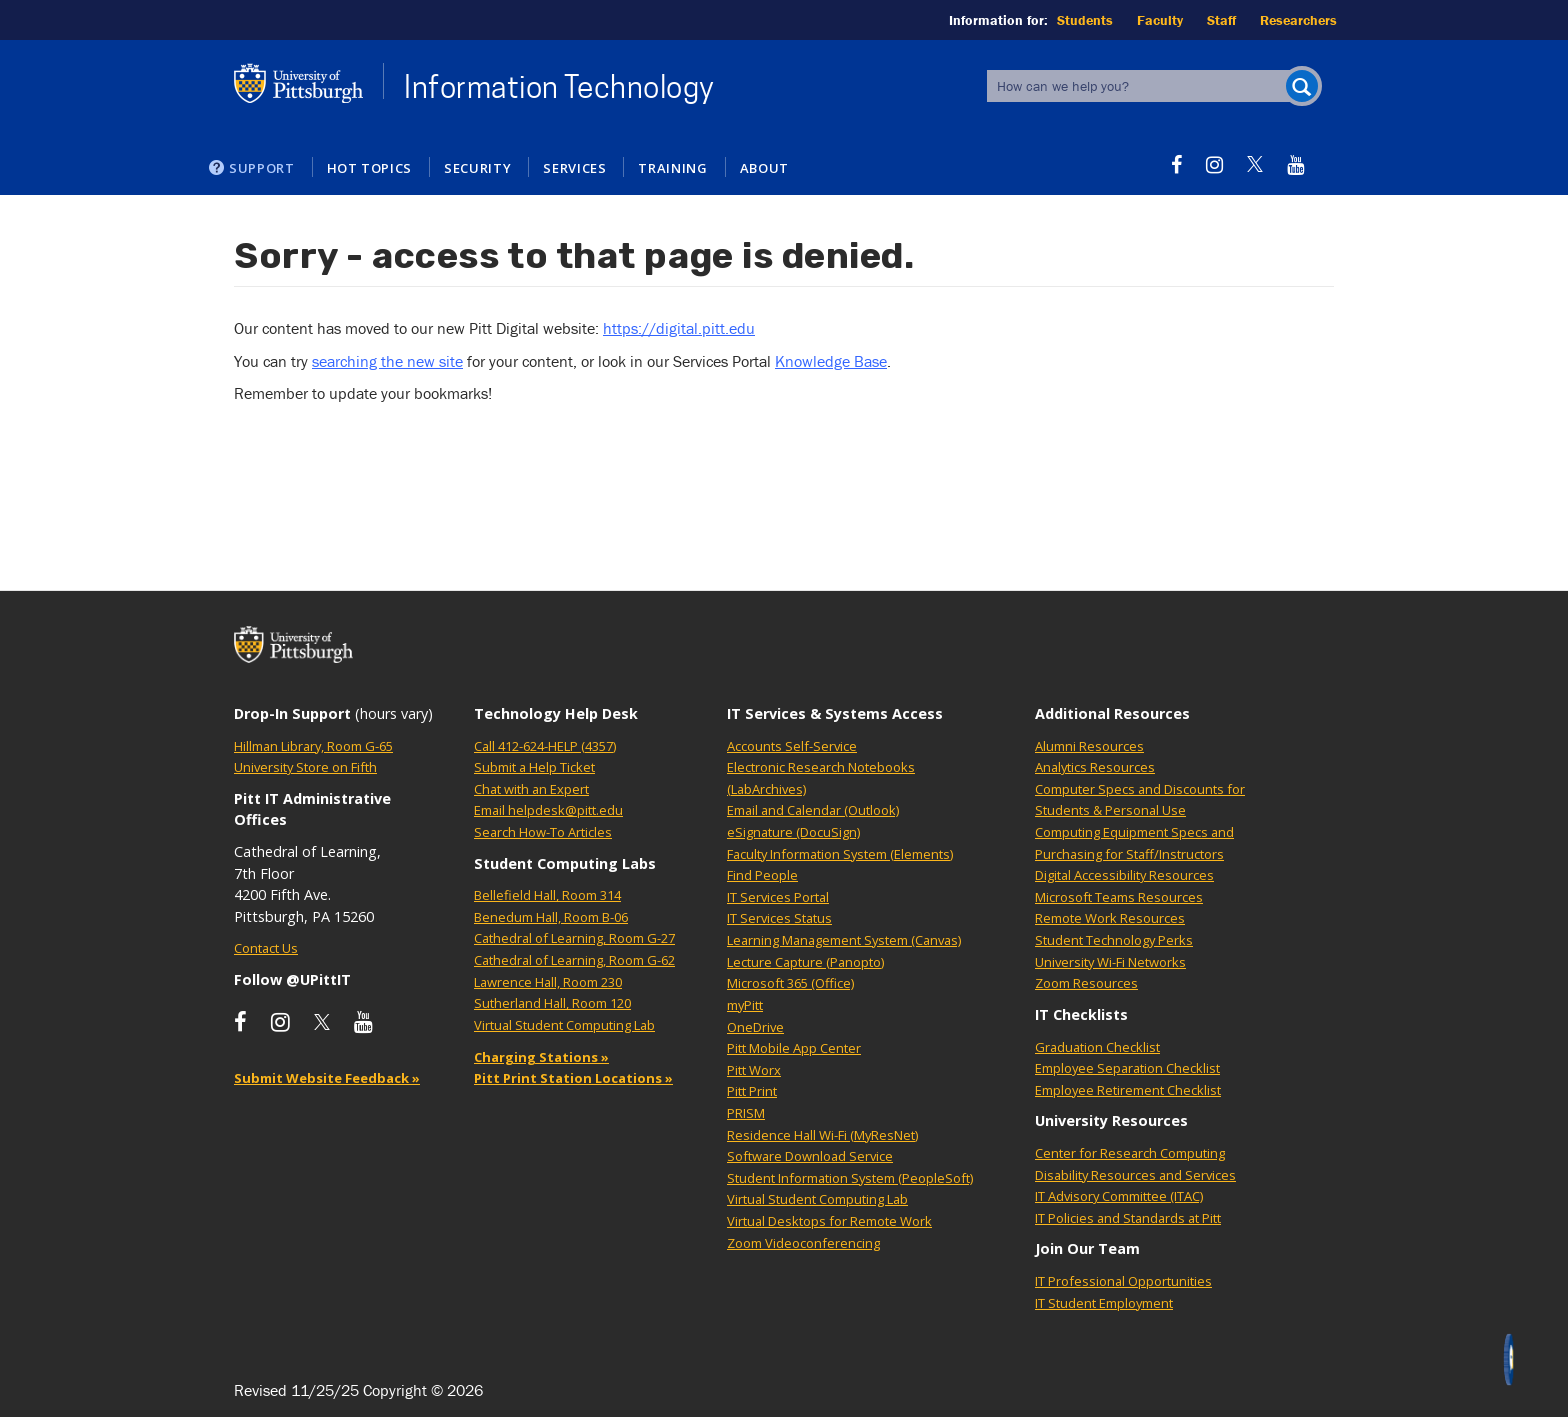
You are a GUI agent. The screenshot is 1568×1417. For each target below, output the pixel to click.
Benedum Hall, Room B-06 (551, 917)
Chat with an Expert (531, 789)
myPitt (745, 1005)
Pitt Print (752, 1091)
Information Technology (559, 87)
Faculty (1160, 20)
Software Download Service (810, 1156)
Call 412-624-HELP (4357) (545, 746)
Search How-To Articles (543, 832)
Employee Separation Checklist (1127, 1068)
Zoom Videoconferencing (803, 1243)
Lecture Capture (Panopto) (805, 962)
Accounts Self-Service (792, 746)
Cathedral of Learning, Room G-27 (574, 938)
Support (262, 168)
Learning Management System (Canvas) (844, 940)
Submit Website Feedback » (327, 1078)
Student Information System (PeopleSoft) (850, 1178)
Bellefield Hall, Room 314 (547, 895)
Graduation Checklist (1097, 1047)
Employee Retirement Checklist (1128, 1090)
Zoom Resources (1086, 983)
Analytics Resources (1095, 767)
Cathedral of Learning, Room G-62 (574, 960)
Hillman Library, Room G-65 (313, 746)
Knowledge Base (831, 361)
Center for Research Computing (1130, 1153)
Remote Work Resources (1110, 918)
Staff (1221, 20)
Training (672, 168)
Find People (762, 875)
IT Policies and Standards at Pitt (1128, 1218)
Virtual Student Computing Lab (564, 1025)
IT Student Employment (1104, 1303)
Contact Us (266, 948)
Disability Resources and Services (1135, 1175)
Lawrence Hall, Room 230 (548, 982)
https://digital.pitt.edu (679, 328)
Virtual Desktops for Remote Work (829, 1221)
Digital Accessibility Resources (1124, 875)
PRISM (746, 1113)
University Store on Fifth (305, 767)
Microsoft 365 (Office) (790, 983)
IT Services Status (779, 918)
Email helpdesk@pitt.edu (548, 810)
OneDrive (755, 1027)
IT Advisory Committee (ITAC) (1119, 1196)
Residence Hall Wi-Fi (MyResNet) (822, 1135)
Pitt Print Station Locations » (573, 1078)
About (764, 168)
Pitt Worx (754, 1070)
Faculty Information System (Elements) (840, 854)
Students (1085, 20)
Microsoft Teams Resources (1119, 897)
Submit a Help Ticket (534, 767)
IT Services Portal (778, 897)
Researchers (1298, 20)
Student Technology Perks (1114, 940)
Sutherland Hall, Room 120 (552, 1003)
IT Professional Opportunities (1123, 1281)
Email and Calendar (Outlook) (813, 810)
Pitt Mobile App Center (794, 1048)
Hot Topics (370, 168)
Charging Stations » (541, 1057)
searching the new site (387, 361)
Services (574, 168)
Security (477, 168)
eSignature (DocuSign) (793, 832)
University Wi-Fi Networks (1110, 962)
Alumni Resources (1089, 746)
